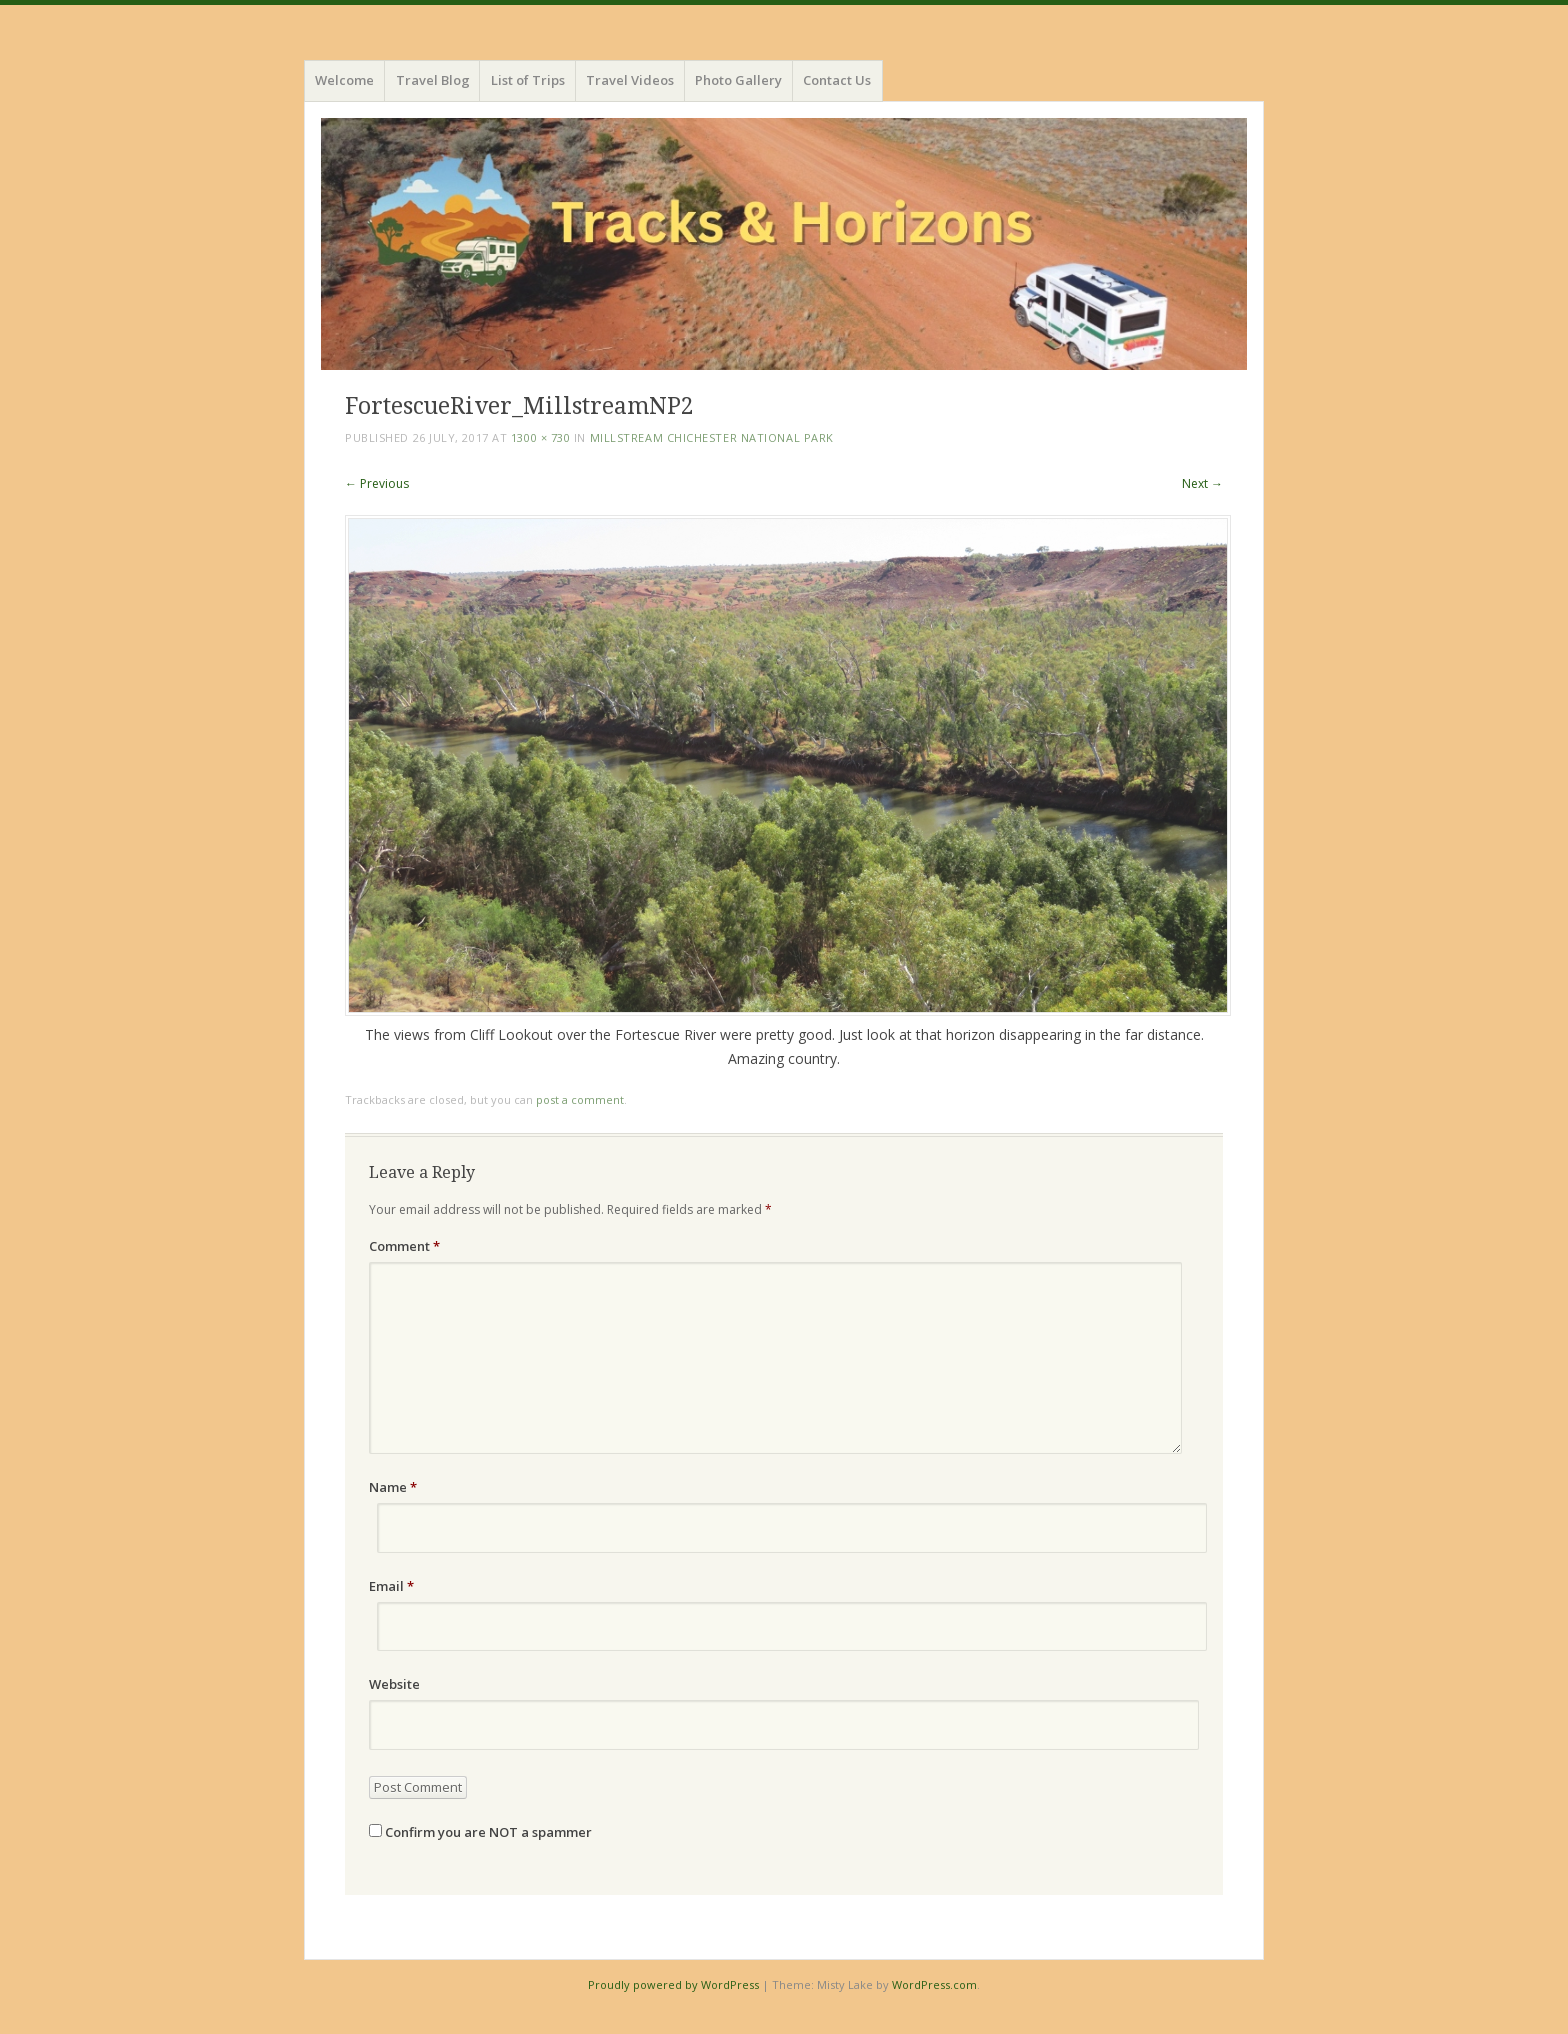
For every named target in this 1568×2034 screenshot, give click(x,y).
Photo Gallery (738, 80)
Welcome (344, 80)
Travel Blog (433, 80)
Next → (1202, 483)
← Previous (377, 483)
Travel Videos (630, 80)
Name (393, 1487)
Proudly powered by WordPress (673, 1984)
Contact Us (837, 80)
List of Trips (528, 80)
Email (391, 1586)
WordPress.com (934, 1984)
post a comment (580, 1099)
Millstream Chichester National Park (712, 437)
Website (394, 1684)
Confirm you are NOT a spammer (480, 1832)
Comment (404, 1246)
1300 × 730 (541, 437)
